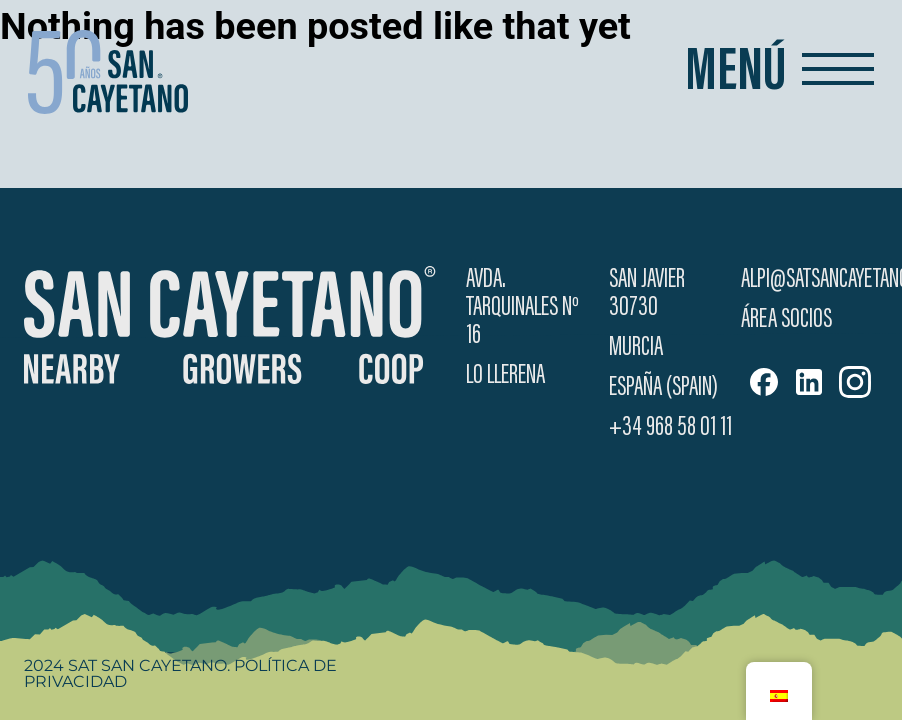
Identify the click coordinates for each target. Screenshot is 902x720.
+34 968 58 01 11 (670, 428)
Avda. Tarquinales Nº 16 (522, 308)
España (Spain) (663, 388)
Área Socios (786, 320)
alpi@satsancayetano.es (809, 280)
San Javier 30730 (647, 294)
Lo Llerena (505, 376)
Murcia (636, 348)
